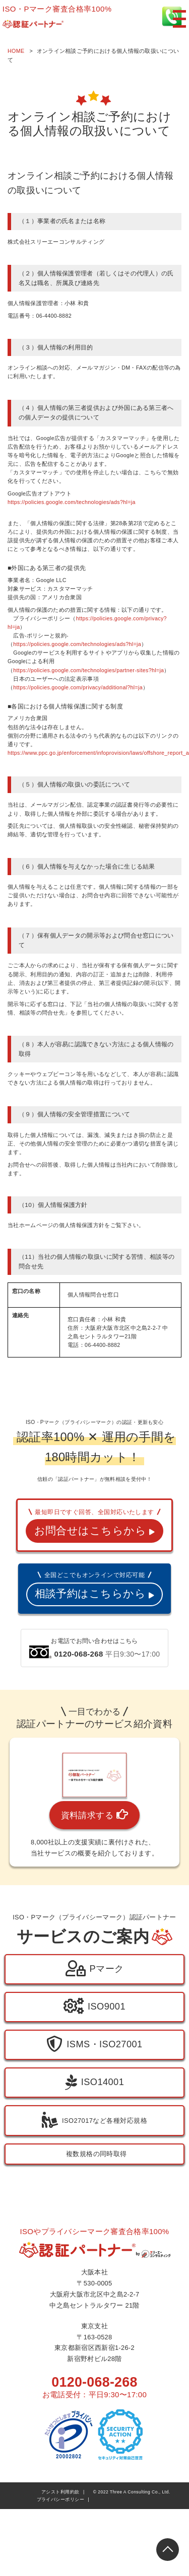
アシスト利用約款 (60, 2571)
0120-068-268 (94, 2461)
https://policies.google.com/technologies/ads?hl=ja (73, 502)
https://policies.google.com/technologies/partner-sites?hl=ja (90, 670)
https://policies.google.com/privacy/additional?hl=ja (79, 687)
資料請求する (95, 1895)
